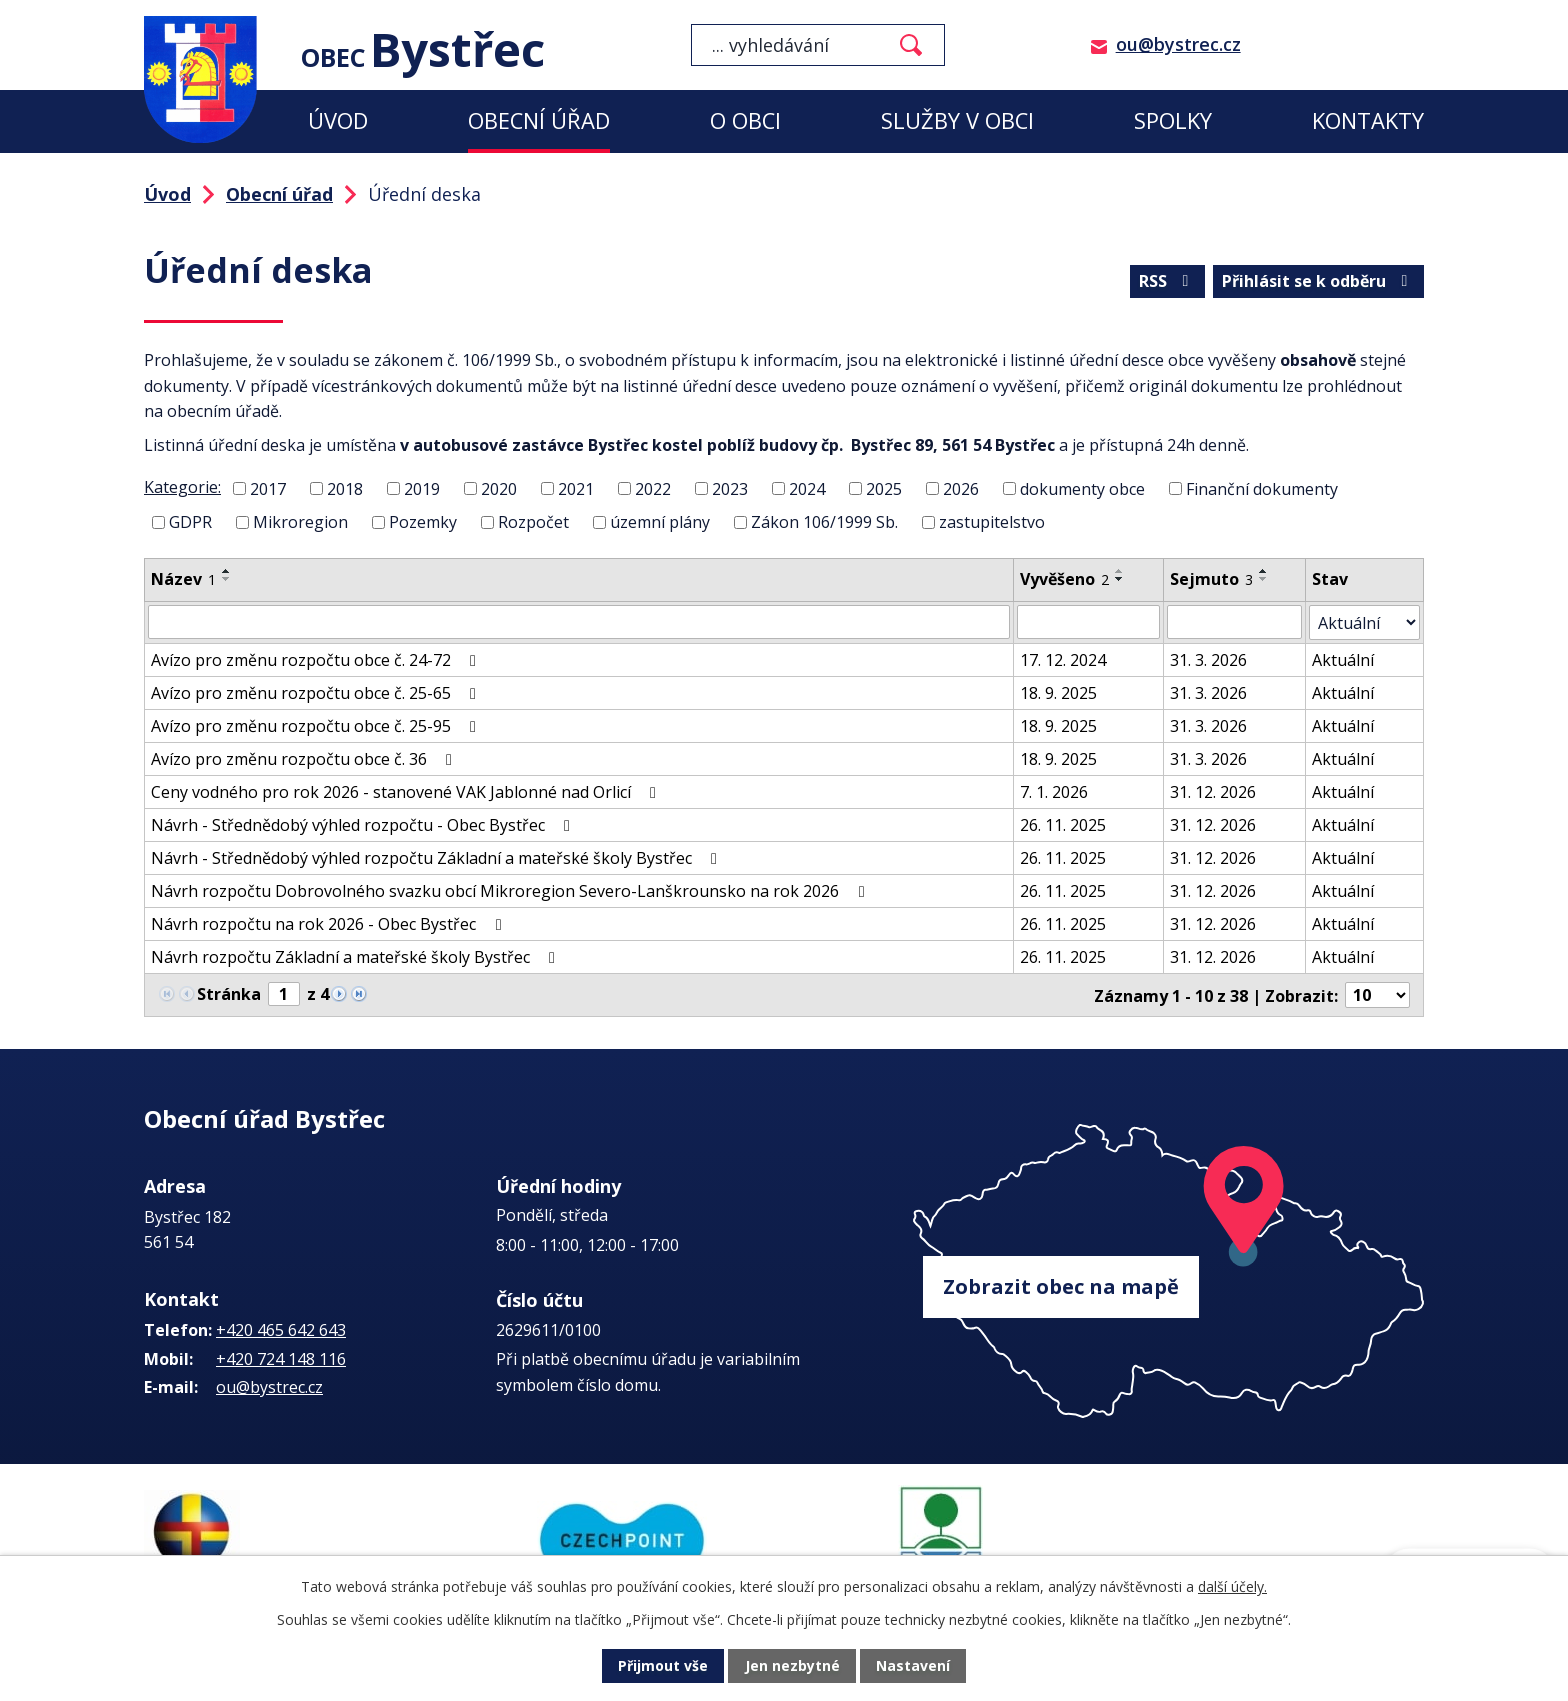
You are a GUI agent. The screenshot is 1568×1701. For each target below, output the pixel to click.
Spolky (1173, 120)
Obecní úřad (539, 120)
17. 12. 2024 (1064, 659)
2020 (499, 488)
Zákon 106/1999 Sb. (824, 522)
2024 (807, 488)
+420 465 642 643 (281, 1328)
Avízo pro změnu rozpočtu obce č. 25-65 (317, 692)
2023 (730, 488)
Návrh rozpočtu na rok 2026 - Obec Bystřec (329, 923)
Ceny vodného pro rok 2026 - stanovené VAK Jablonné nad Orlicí (407, 791)
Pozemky (423, 522)
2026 (961, 488)
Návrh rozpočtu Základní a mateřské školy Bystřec (356, 956)
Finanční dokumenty (1262, 488)
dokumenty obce (1082, 488)
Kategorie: (182, 487)
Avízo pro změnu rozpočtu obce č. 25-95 (317, 725)
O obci (745, 120)
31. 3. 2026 (1208, 659)
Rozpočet (533, 522)
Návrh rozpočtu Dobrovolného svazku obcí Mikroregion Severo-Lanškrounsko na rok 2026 (511, 890)
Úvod (338, 120)
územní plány (660, 522)
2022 (653, 488)
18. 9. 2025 (1059, 692)
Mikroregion (300, 522)
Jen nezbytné (792, 1666)
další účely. (1232, 1586)
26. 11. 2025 (1064, 824)
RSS (1167, 281)
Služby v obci (957, 120)
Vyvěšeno (1065, 579)
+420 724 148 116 (281, 1357)
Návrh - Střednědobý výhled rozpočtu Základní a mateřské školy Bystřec (437, 857)
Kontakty (1368, 120)
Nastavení (913, 1666)
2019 (422, 488)
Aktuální (1344, 659)
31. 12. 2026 (1213, 791)
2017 (268, 488)
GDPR (190, 522)
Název (183, 579)
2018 (345, 488)
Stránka (229, 993)
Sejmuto (1211, 579)
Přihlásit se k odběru (1318, 281)
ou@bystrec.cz (1178, 44)
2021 (576, 488)
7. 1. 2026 (1055, 791)
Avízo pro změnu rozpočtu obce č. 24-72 (317, 659)
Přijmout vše (664, 1666)
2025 (884, 488)
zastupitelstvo (992, 522)
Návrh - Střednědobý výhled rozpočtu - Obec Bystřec (364, 824)
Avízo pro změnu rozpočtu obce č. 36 (305, 758)
